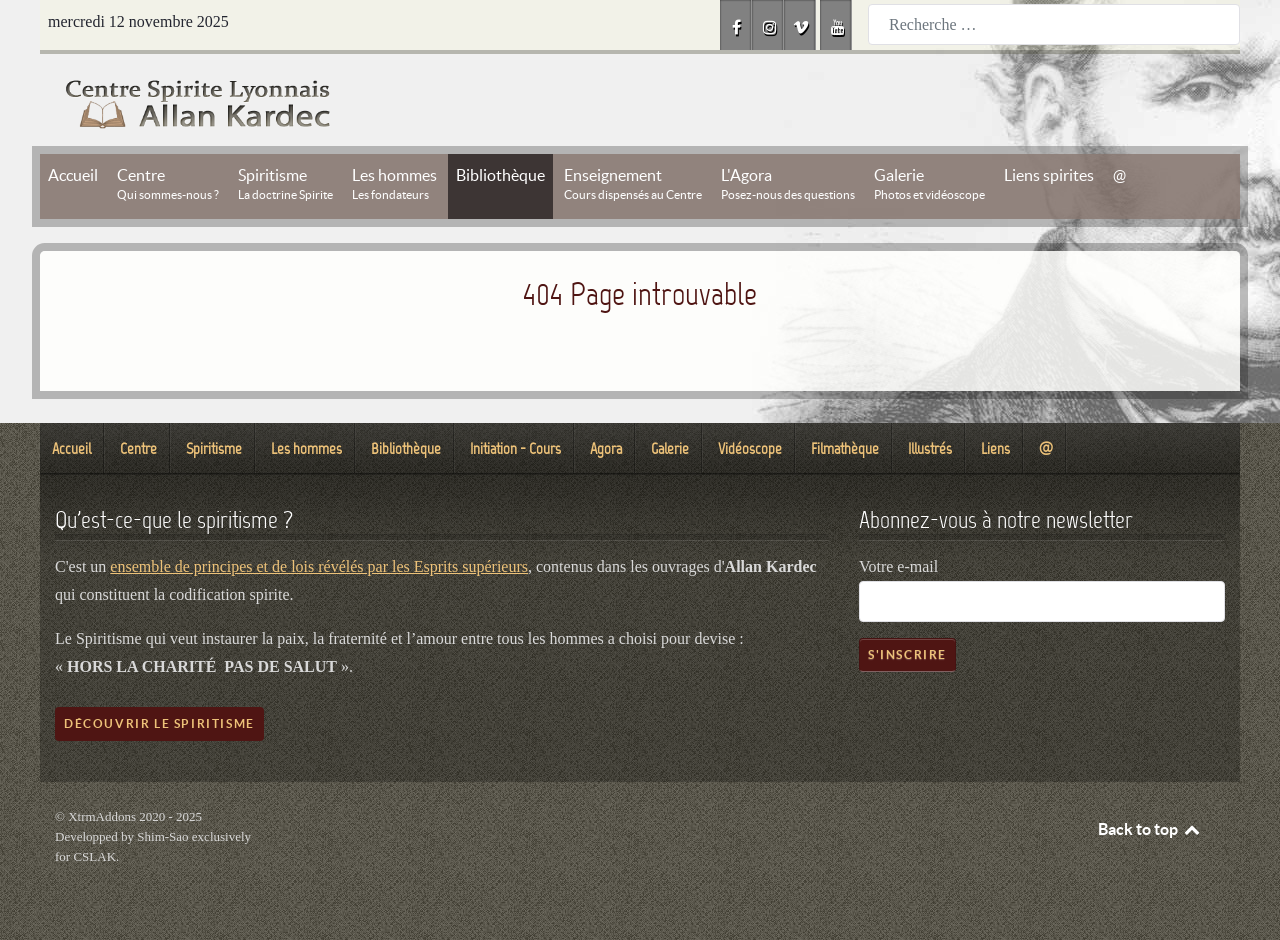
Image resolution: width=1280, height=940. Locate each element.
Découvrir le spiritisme (159, 723)
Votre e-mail (898, 566)
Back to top (1150, 829)
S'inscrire (907, 654)
